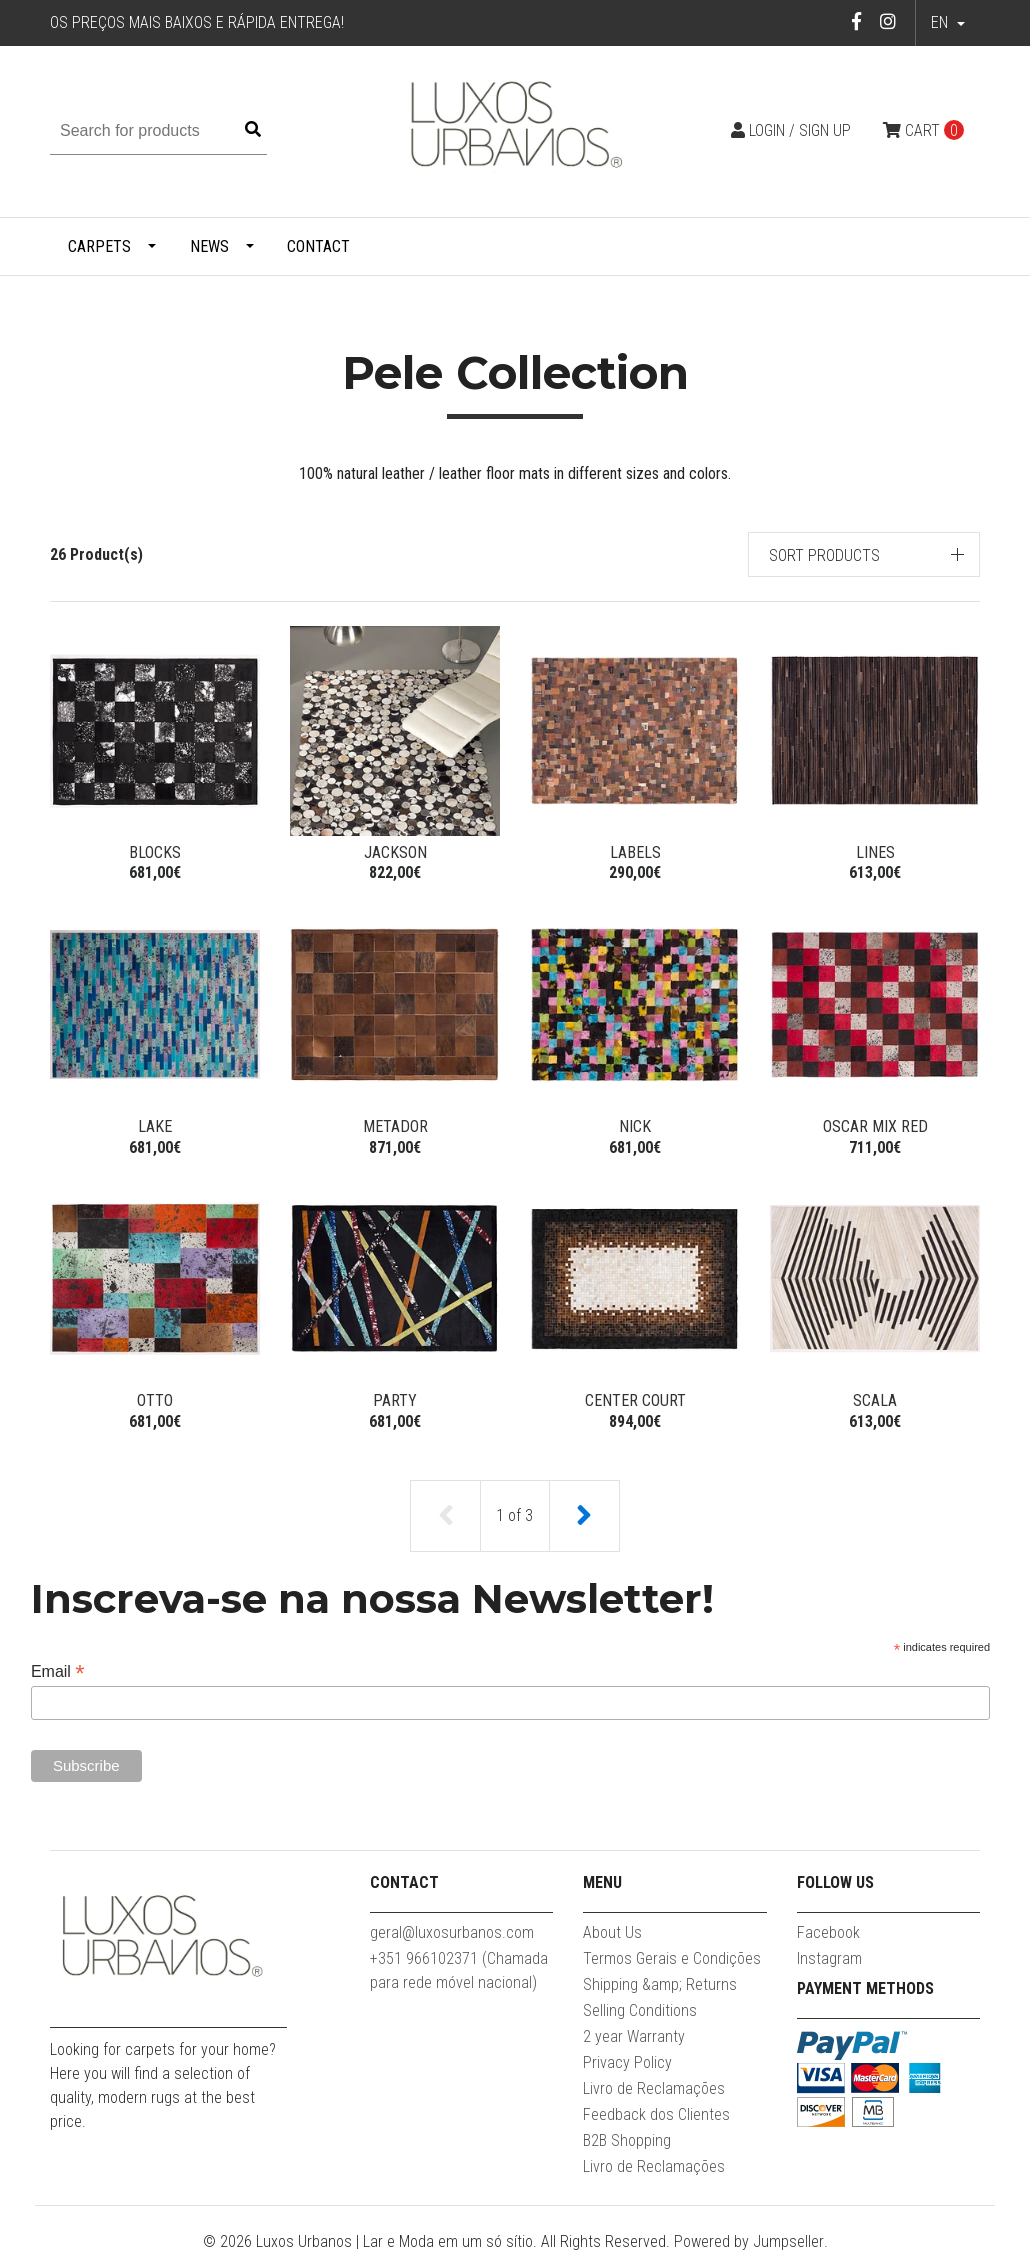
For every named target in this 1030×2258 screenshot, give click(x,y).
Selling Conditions (640, 2014)
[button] (864, 554)
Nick (635, 1127)
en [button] (941, 22)
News (209, 246)
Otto (155, 1403)
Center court (635, 1403)
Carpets (99, 246)
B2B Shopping (627, 2144)
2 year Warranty (634, 2040)
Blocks (155, 852)
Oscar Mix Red (875, 1127)
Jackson (395, 852)
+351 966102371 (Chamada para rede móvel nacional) (459, 1974)
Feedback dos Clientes (656, 2118)
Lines (875, 852)
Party (395, 1403)
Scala (875, 1403)
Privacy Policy (627, 2066)
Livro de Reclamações (654, 2092)
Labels (635, 852)
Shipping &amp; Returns (660, 1988)
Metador (395, 1127)
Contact (318, 246)
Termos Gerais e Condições (672, 1962)
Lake (155, 1127)
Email (58, 1675)
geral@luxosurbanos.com (452, 1936)
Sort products (824, 555)
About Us (612, 1936)
